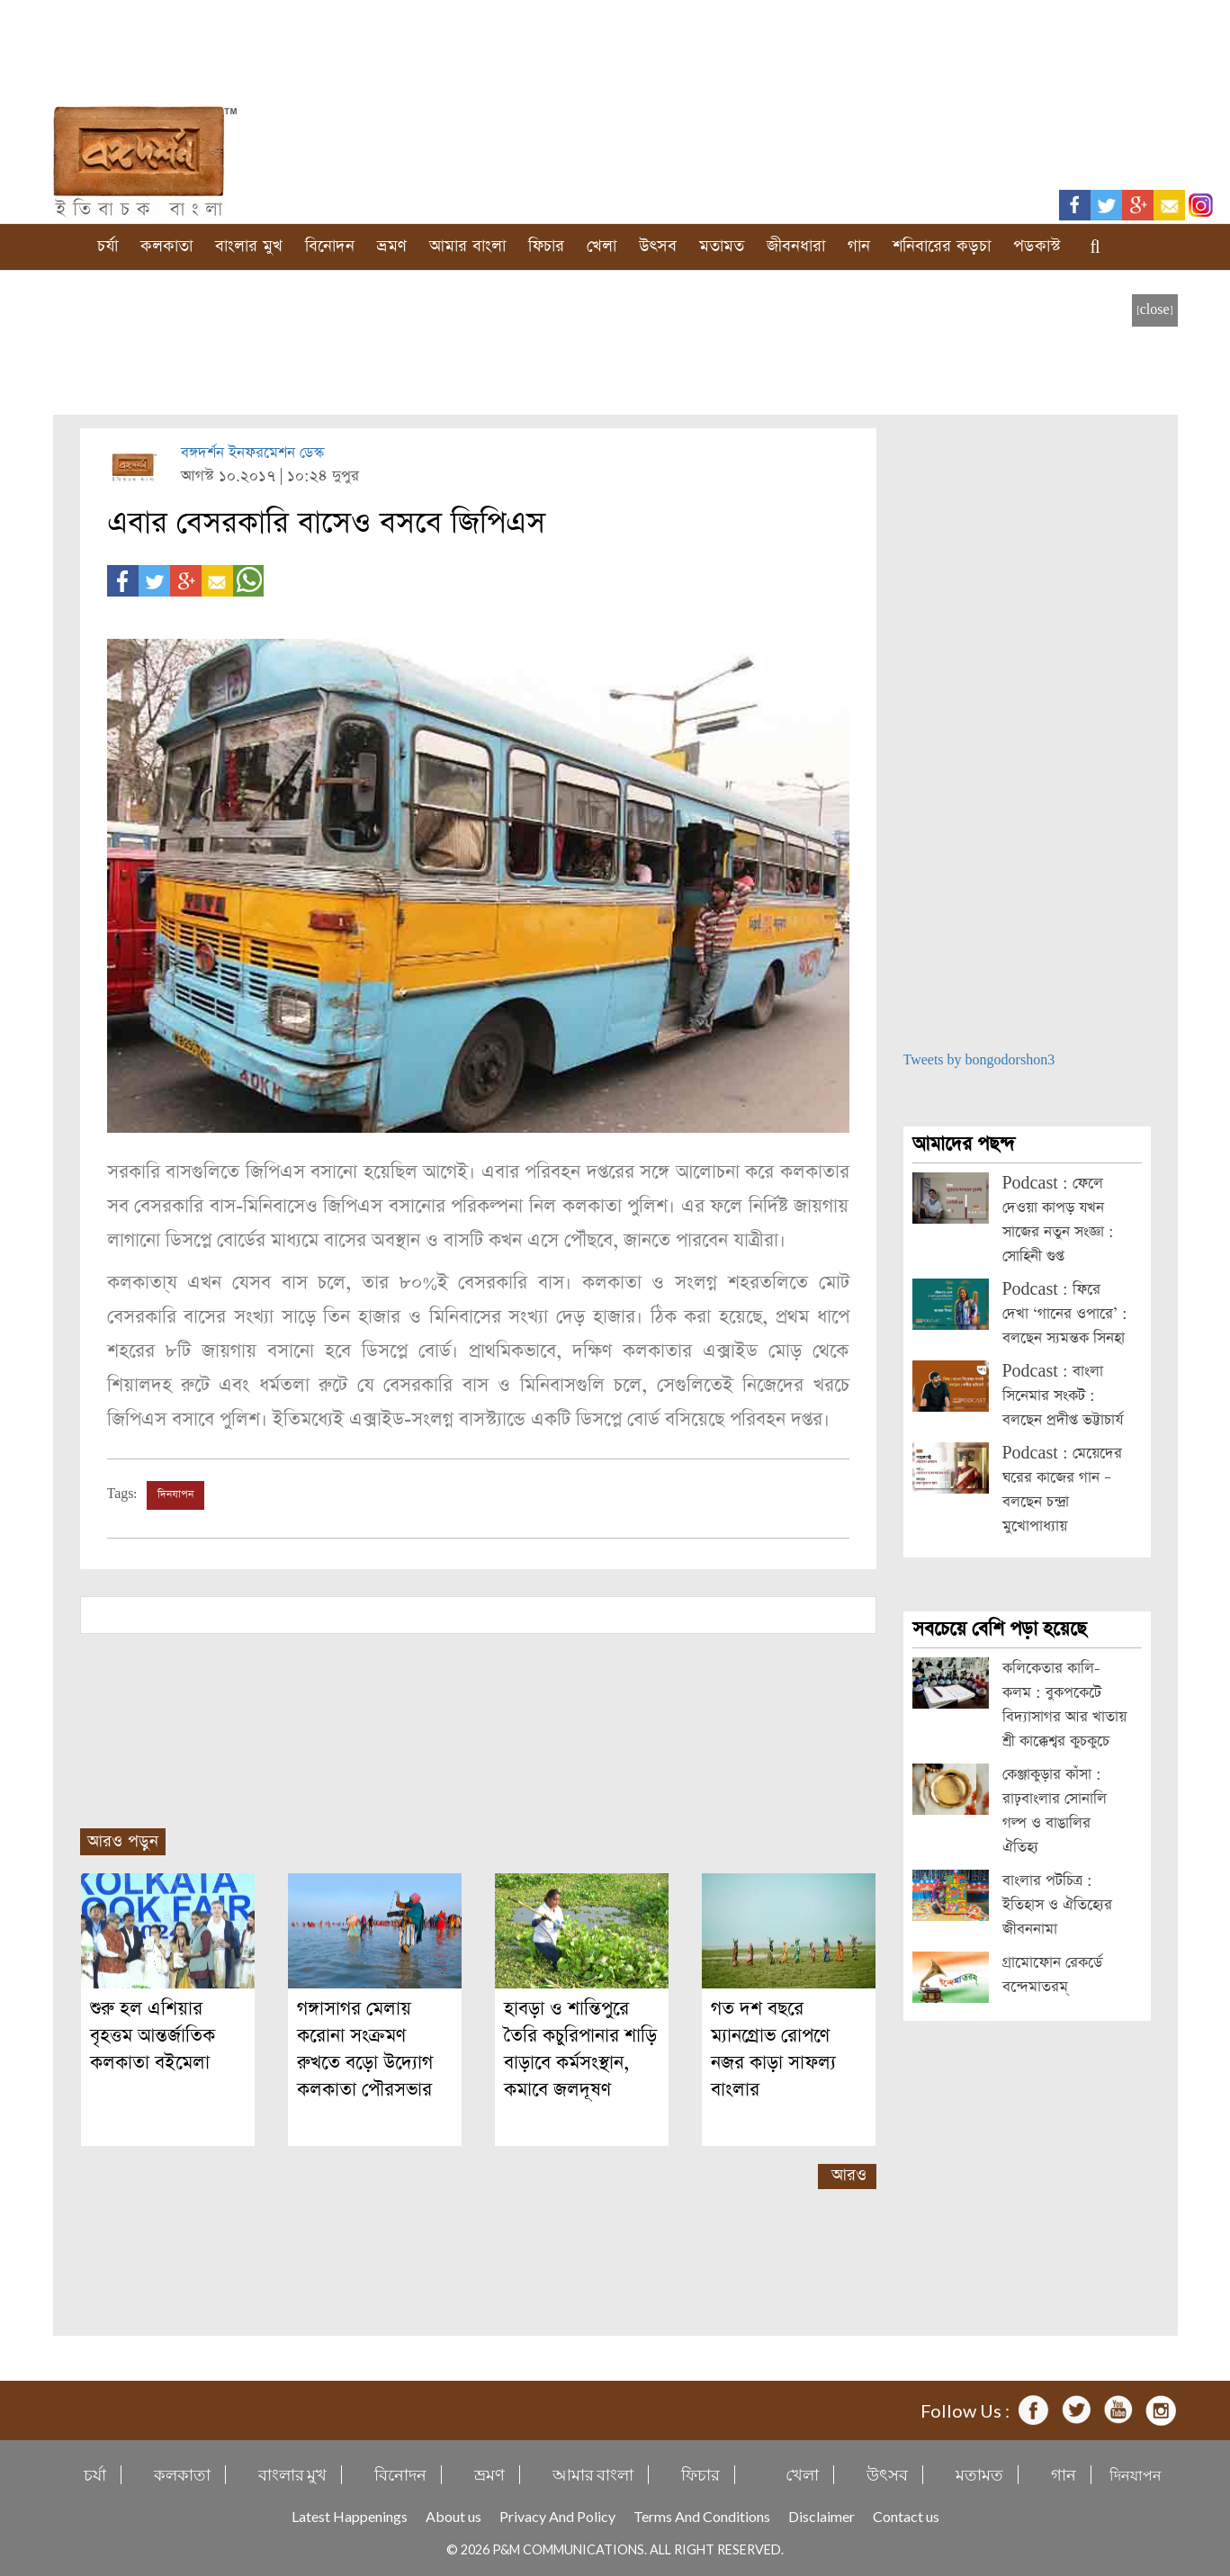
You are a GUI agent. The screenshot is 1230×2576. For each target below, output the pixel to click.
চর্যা (107, 246)
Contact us (906, 2516)
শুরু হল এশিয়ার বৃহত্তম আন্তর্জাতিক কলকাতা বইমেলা (152, 2036)
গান (859, 246)
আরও (848, 2175)
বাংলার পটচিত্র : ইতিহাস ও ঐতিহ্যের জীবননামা (1057, 1905)
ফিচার (546, 246)
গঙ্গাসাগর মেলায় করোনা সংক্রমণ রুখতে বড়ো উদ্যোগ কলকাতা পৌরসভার (365, 2049)
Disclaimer (821, 2516)
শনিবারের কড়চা (942, 246)
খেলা (601, 246)
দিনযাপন (175, 1494)
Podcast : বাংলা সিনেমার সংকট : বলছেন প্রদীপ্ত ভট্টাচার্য (1062, 1396)
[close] (1154, 310)
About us (453, 2516)
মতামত (721, 246)
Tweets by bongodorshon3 (979, 1060)
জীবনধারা (796, 246)
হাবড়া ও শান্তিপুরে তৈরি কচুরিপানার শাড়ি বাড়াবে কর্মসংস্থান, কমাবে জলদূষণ (580, 2049)
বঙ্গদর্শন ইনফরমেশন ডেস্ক (252, 453)
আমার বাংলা (467, 246)
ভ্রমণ (392, 246)
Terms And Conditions (701, 2516)
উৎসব (658, 246)
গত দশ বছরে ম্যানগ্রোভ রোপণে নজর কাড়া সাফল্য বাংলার (773, 2049)
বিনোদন (330, 246)
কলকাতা (166, 246)
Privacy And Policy (557, 2516)
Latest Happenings (350, 2516)
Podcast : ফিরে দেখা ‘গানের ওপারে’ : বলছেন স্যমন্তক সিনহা (1064, 1314)
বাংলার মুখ (249, 246)
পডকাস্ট (1037, 246)
